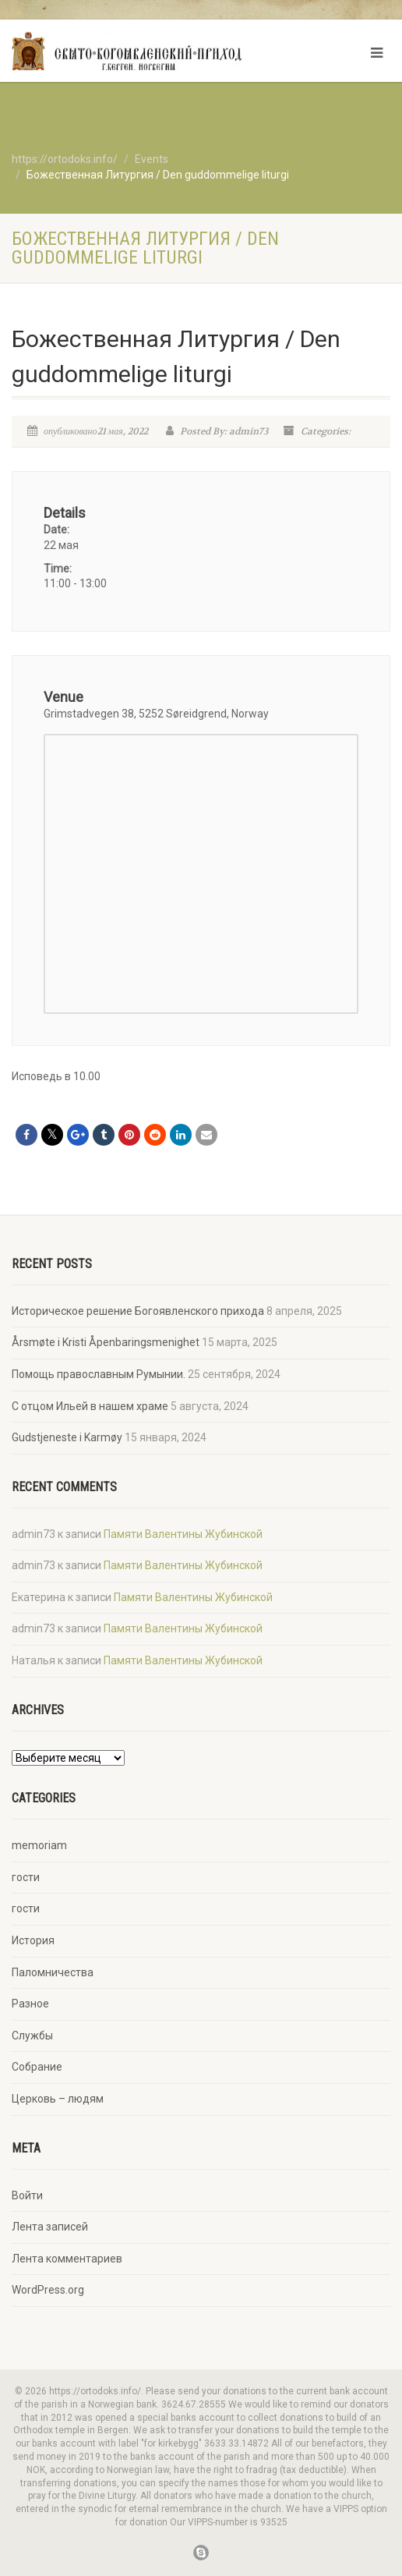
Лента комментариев (67, 2258)
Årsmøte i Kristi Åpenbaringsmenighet (105, 1342)
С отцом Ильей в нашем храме (90, 1406)
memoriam (39, 1845)
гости (26, 1877)
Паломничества (52, 1972)
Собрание (37, 2066)
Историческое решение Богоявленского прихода (138, 1311)
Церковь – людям (58, 2098)
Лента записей (50, 2226)
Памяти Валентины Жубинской (183, 1534)
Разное (30, 2003)
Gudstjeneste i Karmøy (67, 1437)
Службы (32, 2035)
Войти (27, 2195)
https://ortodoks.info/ (65, 159)
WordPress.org (48, 2290)
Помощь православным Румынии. (98, 1374)
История (33, 1940)
